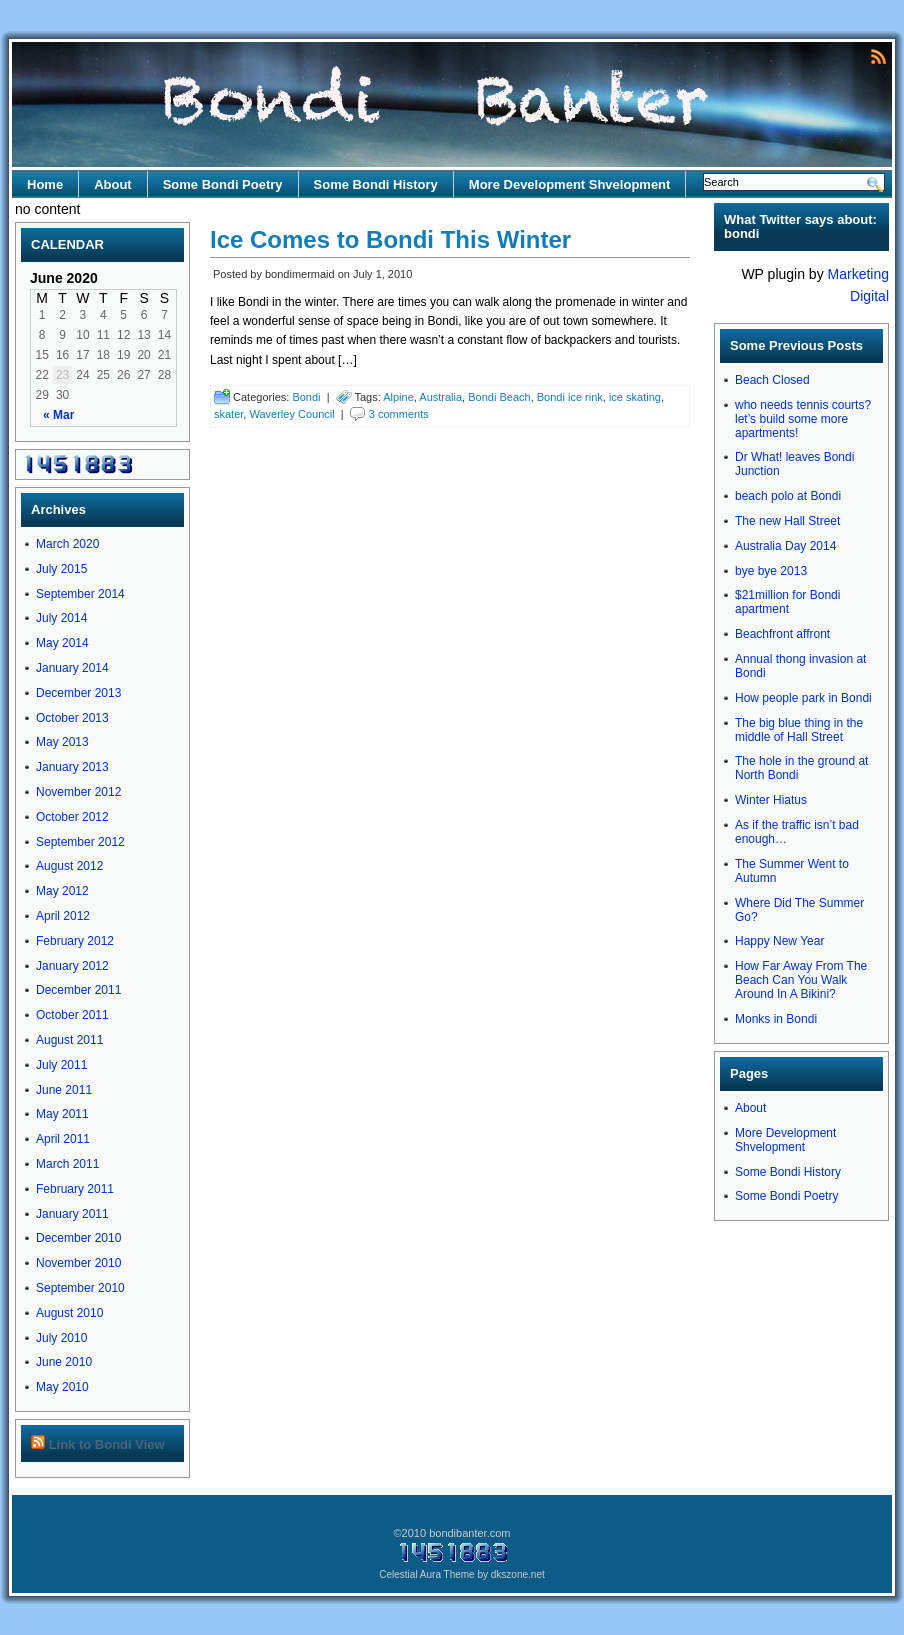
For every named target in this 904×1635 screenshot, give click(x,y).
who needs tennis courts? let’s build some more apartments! (803, 419)
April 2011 (63, 1139)
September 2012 (80, 842)
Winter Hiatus (771, 800)
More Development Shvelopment (570, 184)
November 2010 (78, 1263)
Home (45, 184)
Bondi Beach (499, 397)
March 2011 (67, 1164)
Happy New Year (779, 941)
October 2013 (72, 718)
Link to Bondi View (107, 1444)
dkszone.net (518, 1574)
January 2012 (72, 966)
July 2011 (61, 1065)
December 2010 (78, 1238)
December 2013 (78, 693)
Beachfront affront (782, 634)
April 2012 (63, 916)
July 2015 (61, 569)
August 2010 (69, 1313)
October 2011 (72, 1015)
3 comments (399, 414)
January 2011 (72, 1214)
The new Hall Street (787, 521)
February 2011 (75, 1189)
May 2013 (62, 742)
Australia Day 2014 (785, 546)
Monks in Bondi (776, 1019)
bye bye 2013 (771, 571)
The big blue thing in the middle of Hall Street (799, 730)
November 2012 (78, 792)
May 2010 (62, 1387)
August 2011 (69, 1040)
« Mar (58, 415)
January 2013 (72, 767)
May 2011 (62, 1114)
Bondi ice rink (570, 397)
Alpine (398, 397)
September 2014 (80, 594)
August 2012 (69, 866)
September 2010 (80, 1288)
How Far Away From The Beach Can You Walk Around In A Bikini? (801, 980)
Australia (440, 397)
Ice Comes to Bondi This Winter (390, 239)
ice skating (635, 397)
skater (228, 414)
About (113, 184)
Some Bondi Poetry (223, 184)
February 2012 (75, 941)
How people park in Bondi (803, 698)
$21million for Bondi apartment (787, 602)
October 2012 (72, 817)
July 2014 (61, 618)
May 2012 (62, 891)
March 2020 (67, 544)
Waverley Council (291, 414)
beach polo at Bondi (788, 496)
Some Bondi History (376, 184)
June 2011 (64, 1090)
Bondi (306, 397)
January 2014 (72, 668)
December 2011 (78, 990)
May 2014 (62, 643)
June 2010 (64, 1362)
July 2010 (61, 1338)
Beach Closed (772, 380)
